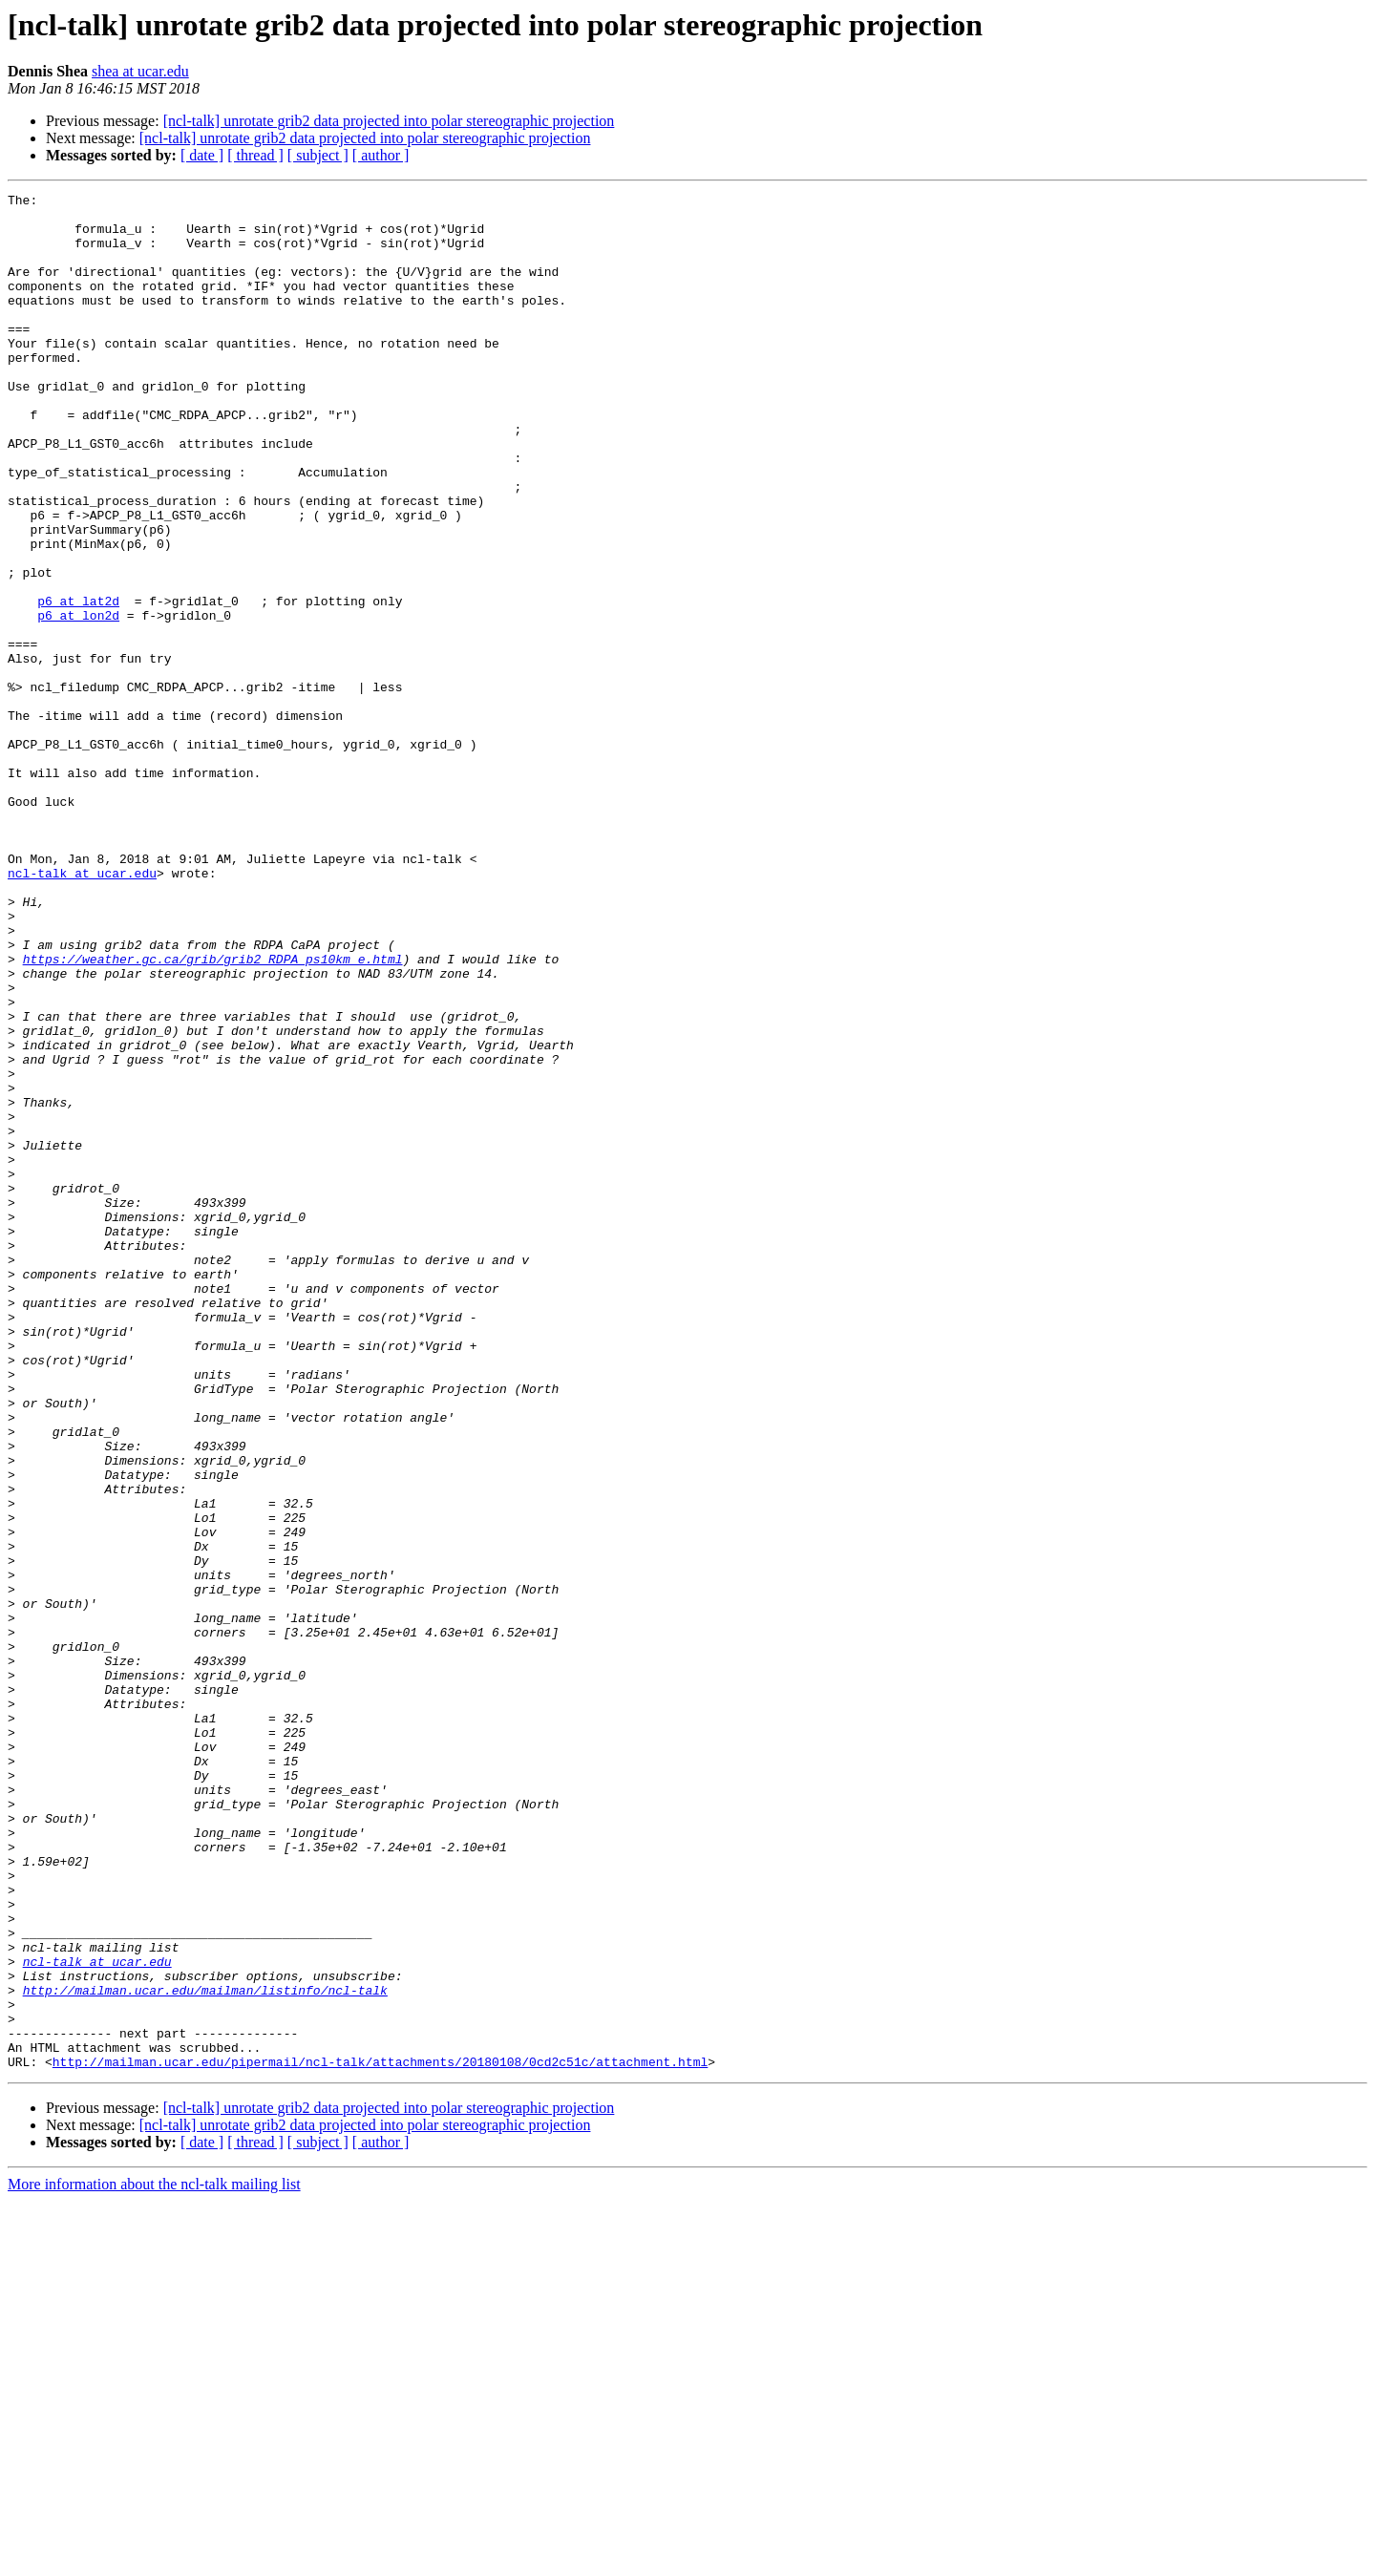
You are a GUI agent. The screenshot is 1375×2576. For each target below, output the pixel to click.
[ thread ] (255, 155)
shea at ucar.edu (140, 71)
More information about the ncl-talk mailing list (154, 2559)
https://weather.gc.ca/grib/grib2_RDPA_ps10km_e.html (213, 1113)
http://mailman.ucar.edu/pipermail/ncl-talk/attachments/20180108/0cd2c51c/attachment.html (380, 2436)
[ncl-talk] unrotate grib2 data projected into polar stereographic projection (389, 121)
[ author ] (381, 155)
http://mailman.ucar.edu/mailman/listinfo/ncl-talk (205, 2350)
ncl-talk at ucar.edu (82, 1010)
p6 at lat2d (78, 683)
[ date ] (201, 155)
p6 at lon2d (78, 700)
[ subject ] (318, 155)
